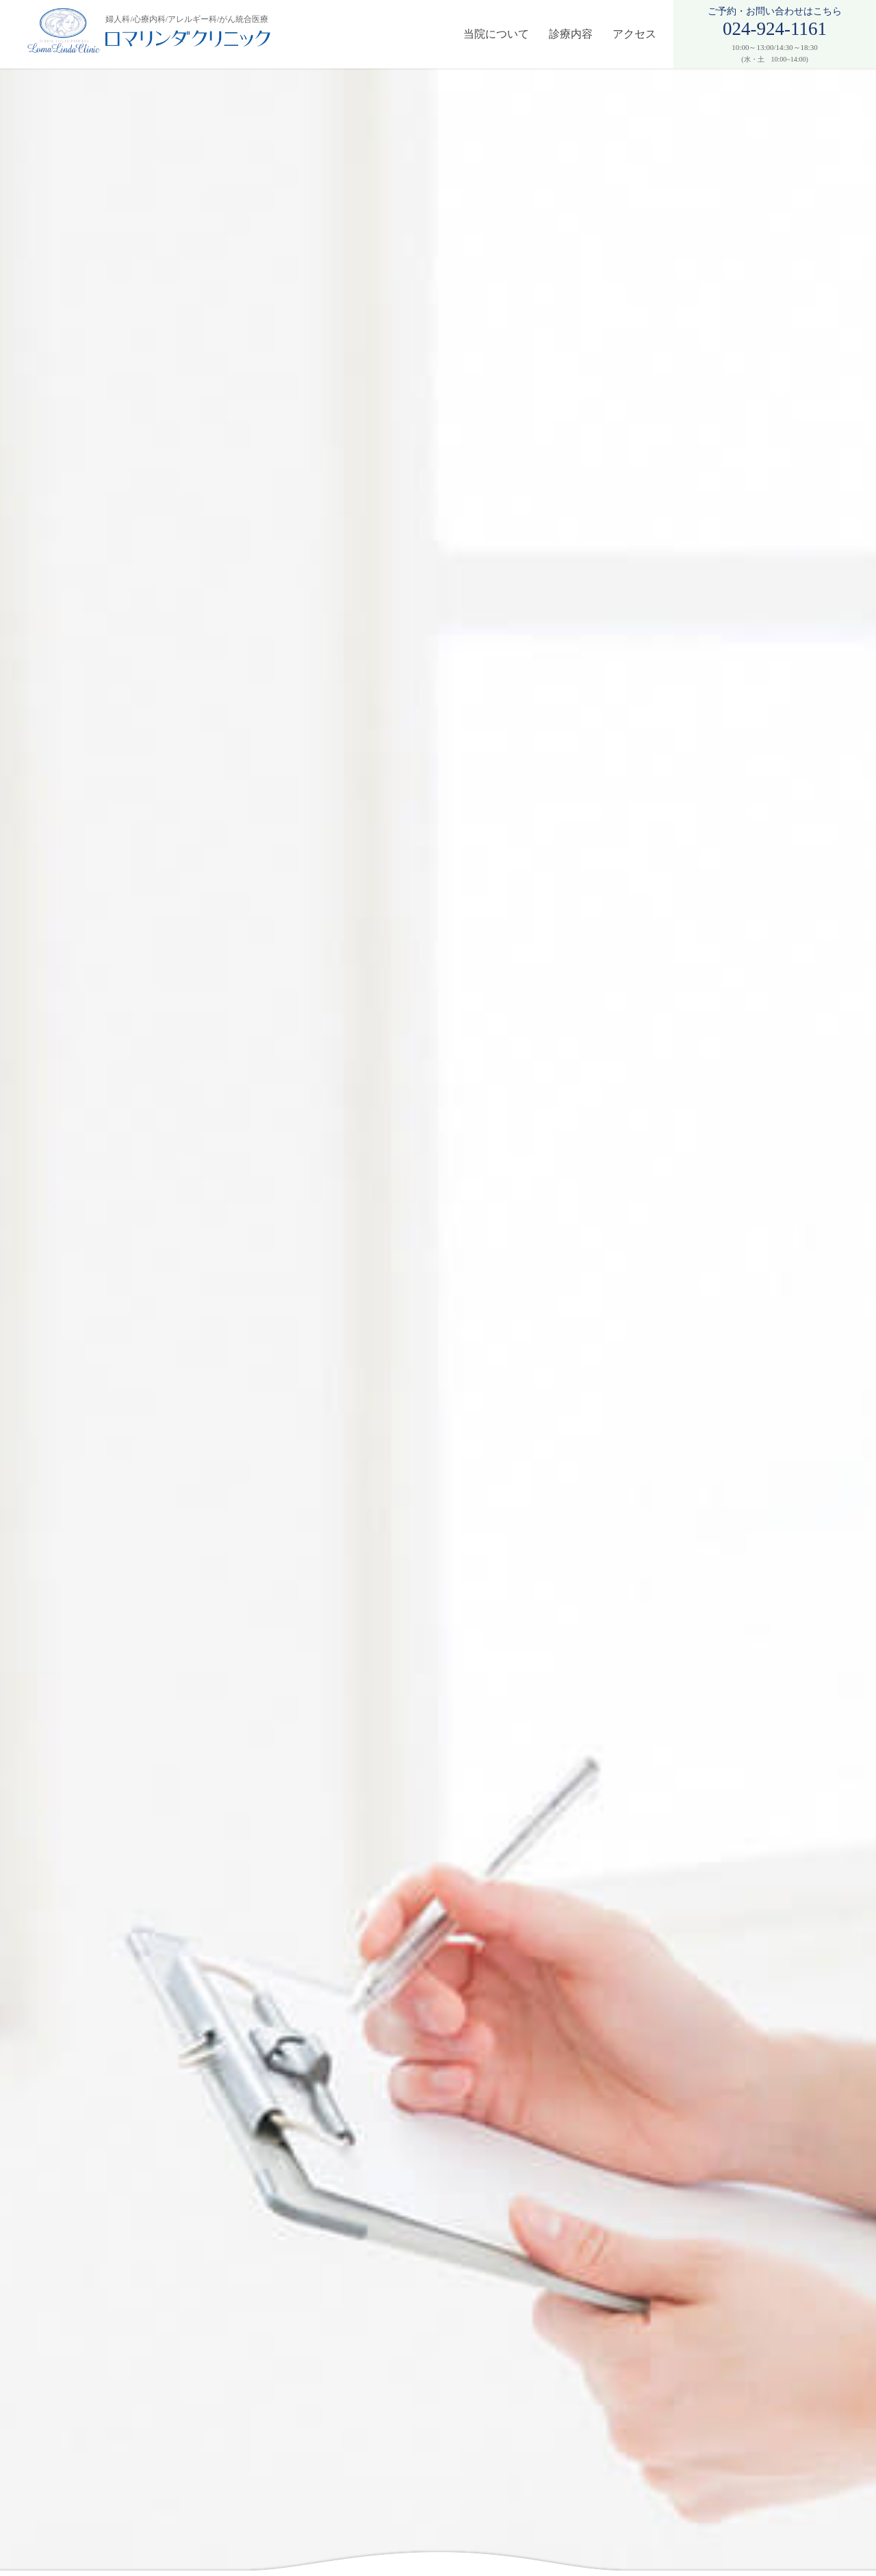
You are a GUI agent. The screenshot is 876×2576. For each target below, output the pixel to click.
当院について (496, 34)
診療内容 (571, 34)
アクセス (634, 34)
